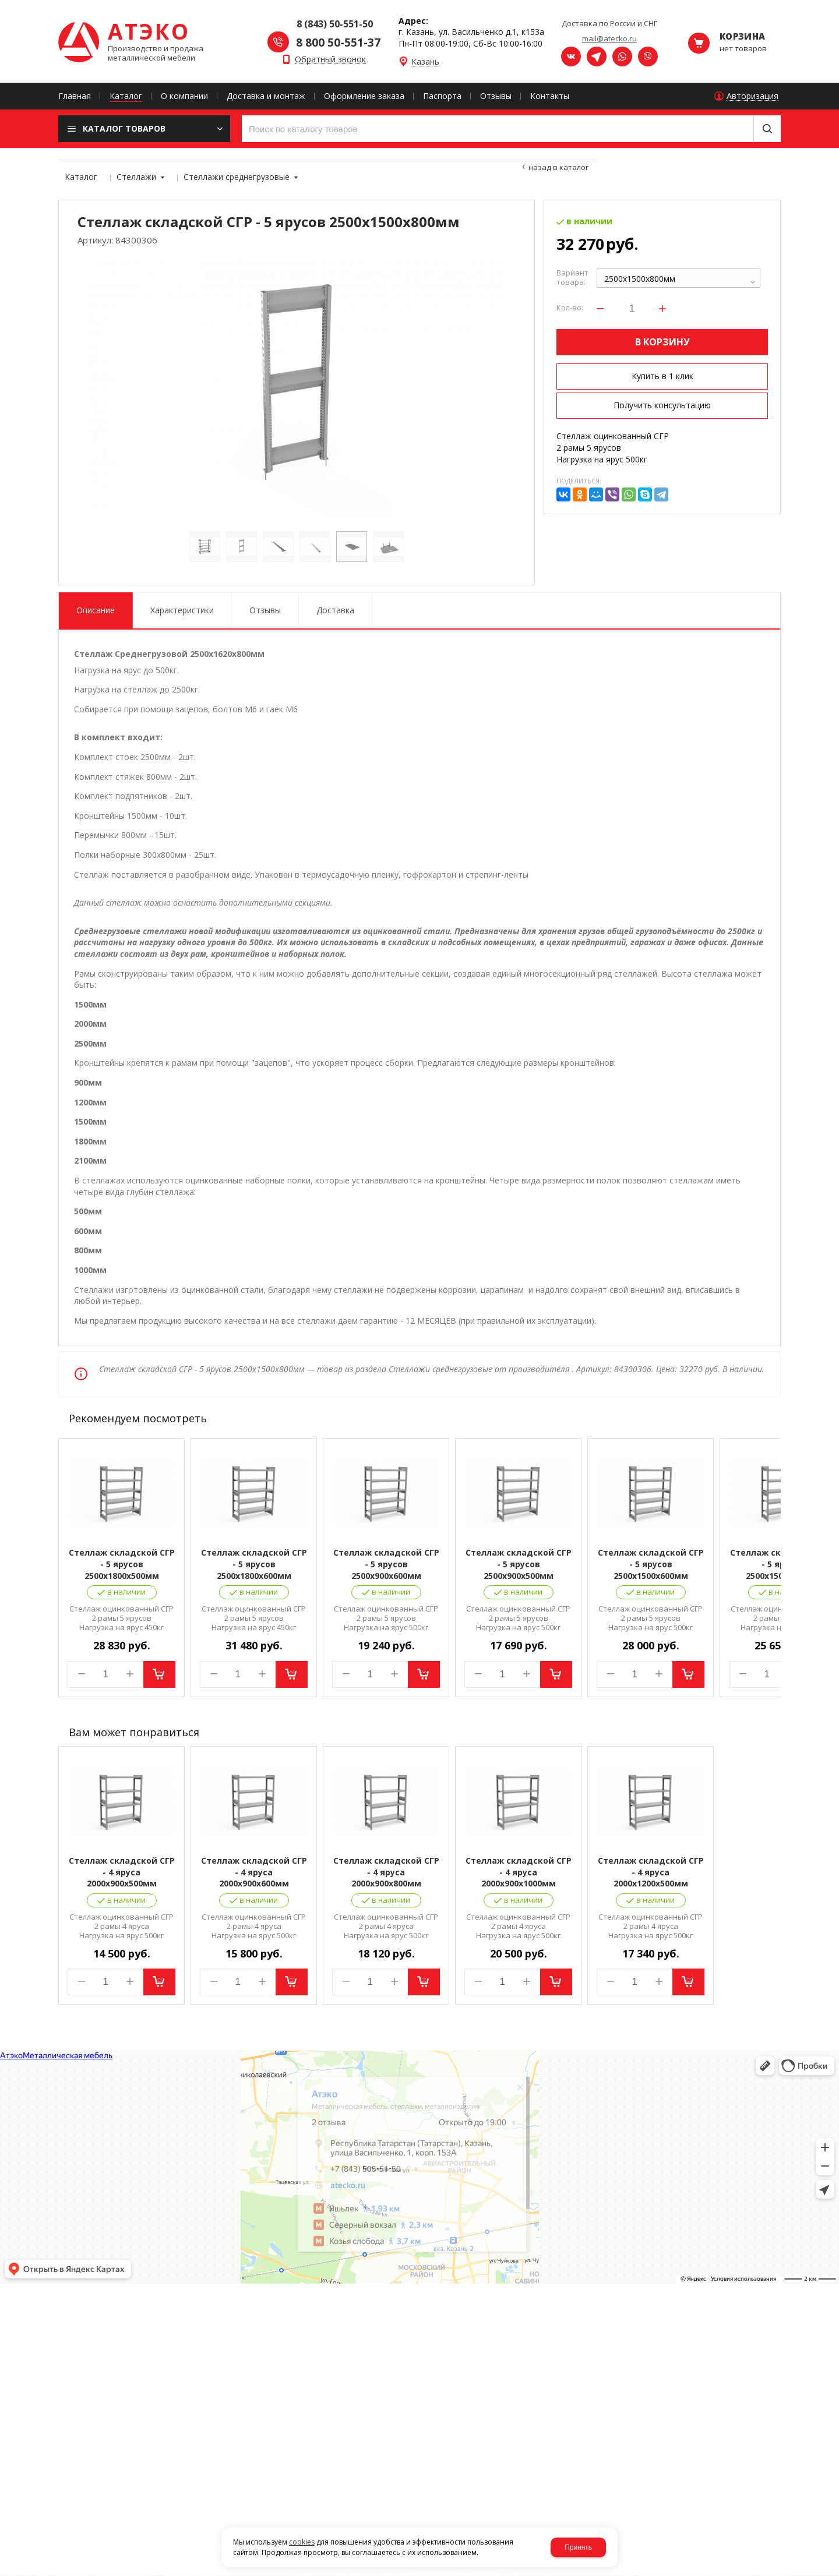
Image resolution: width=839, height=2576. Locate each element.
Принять (578, 2547)
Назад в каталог (558, 167)
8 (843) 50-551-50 (335, 23)
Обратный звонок (330, 59)
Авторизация (752, 96)
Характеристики (182, 610)
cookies (302, 2542)
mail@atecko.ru (609, 38)
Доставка (335, 610)
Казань (425, 62)
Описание (95, 610)
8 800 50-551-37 (338, 42)
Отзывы (265, 610)
